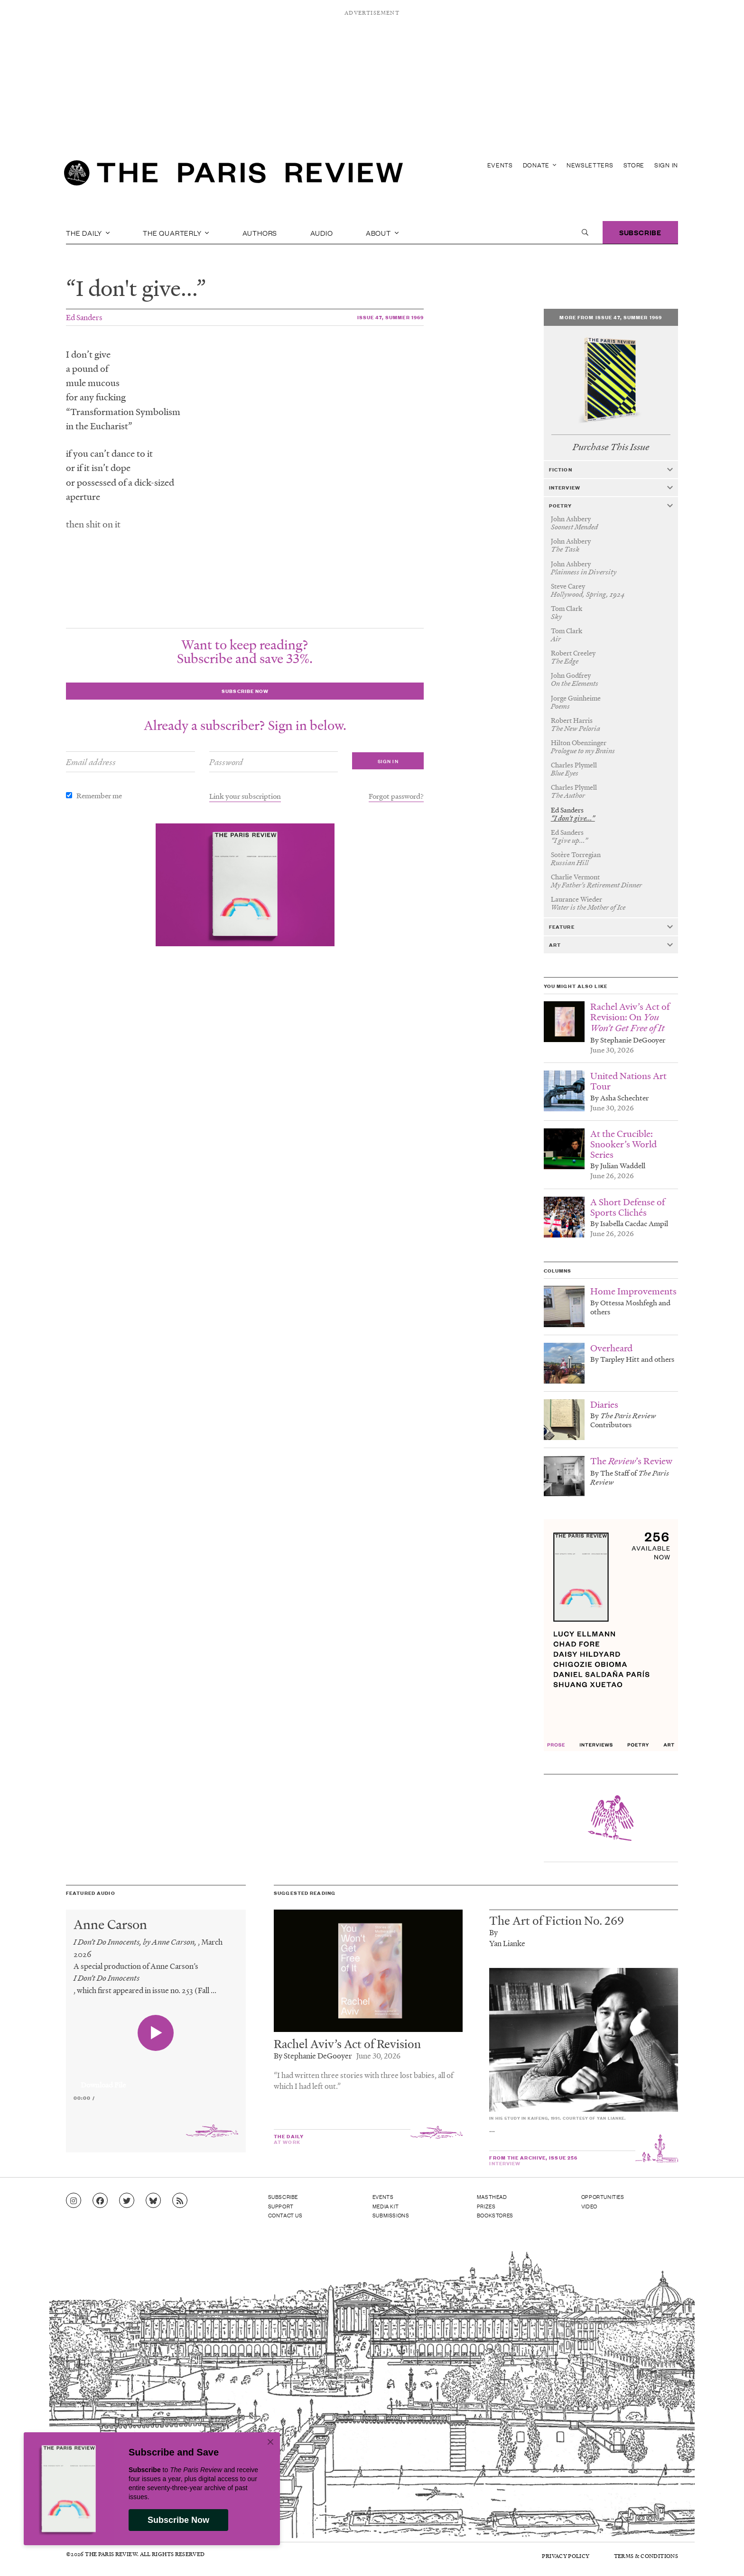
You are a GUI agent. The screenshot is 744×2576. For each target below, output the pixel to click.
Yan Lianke (507, 1943)
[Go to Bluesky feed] (153, 2201)
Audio (321, 232)
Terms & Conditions (646, 2556)
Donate (540, 164)
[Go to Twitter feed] (126, 2201)
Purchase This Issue (611, 447)
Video (589, 2206)
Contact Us (285, 2215)
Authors (260, 232)
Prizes (486, 2206)
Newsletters (590, 164)
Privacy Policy (565, 2556)
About (382, 232)
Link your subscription (245, 796)
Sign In (666, 164)
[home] (233, 175)
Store (634, 164)
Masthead (492, 2196)
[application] (156, 2079)
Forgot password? (396, 796)
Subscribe (640, 232)
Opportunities (602, 2196)
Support (281, 2206)
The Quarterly (176, 232)
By (493, 1932)
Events (500, 164)
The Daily (88, 232)
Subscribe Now (178, 2520)
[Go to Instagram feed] (73, 2201)
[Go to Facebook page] (100, 2201)
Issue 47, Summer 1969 (390, 317)
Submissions (390, 2215)
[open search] (585, 232)
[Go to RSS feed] (179, 2201)
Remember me (99, 795)
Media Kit (385, 2206)
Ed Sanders (84, 317)
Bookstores (495, 2215)
